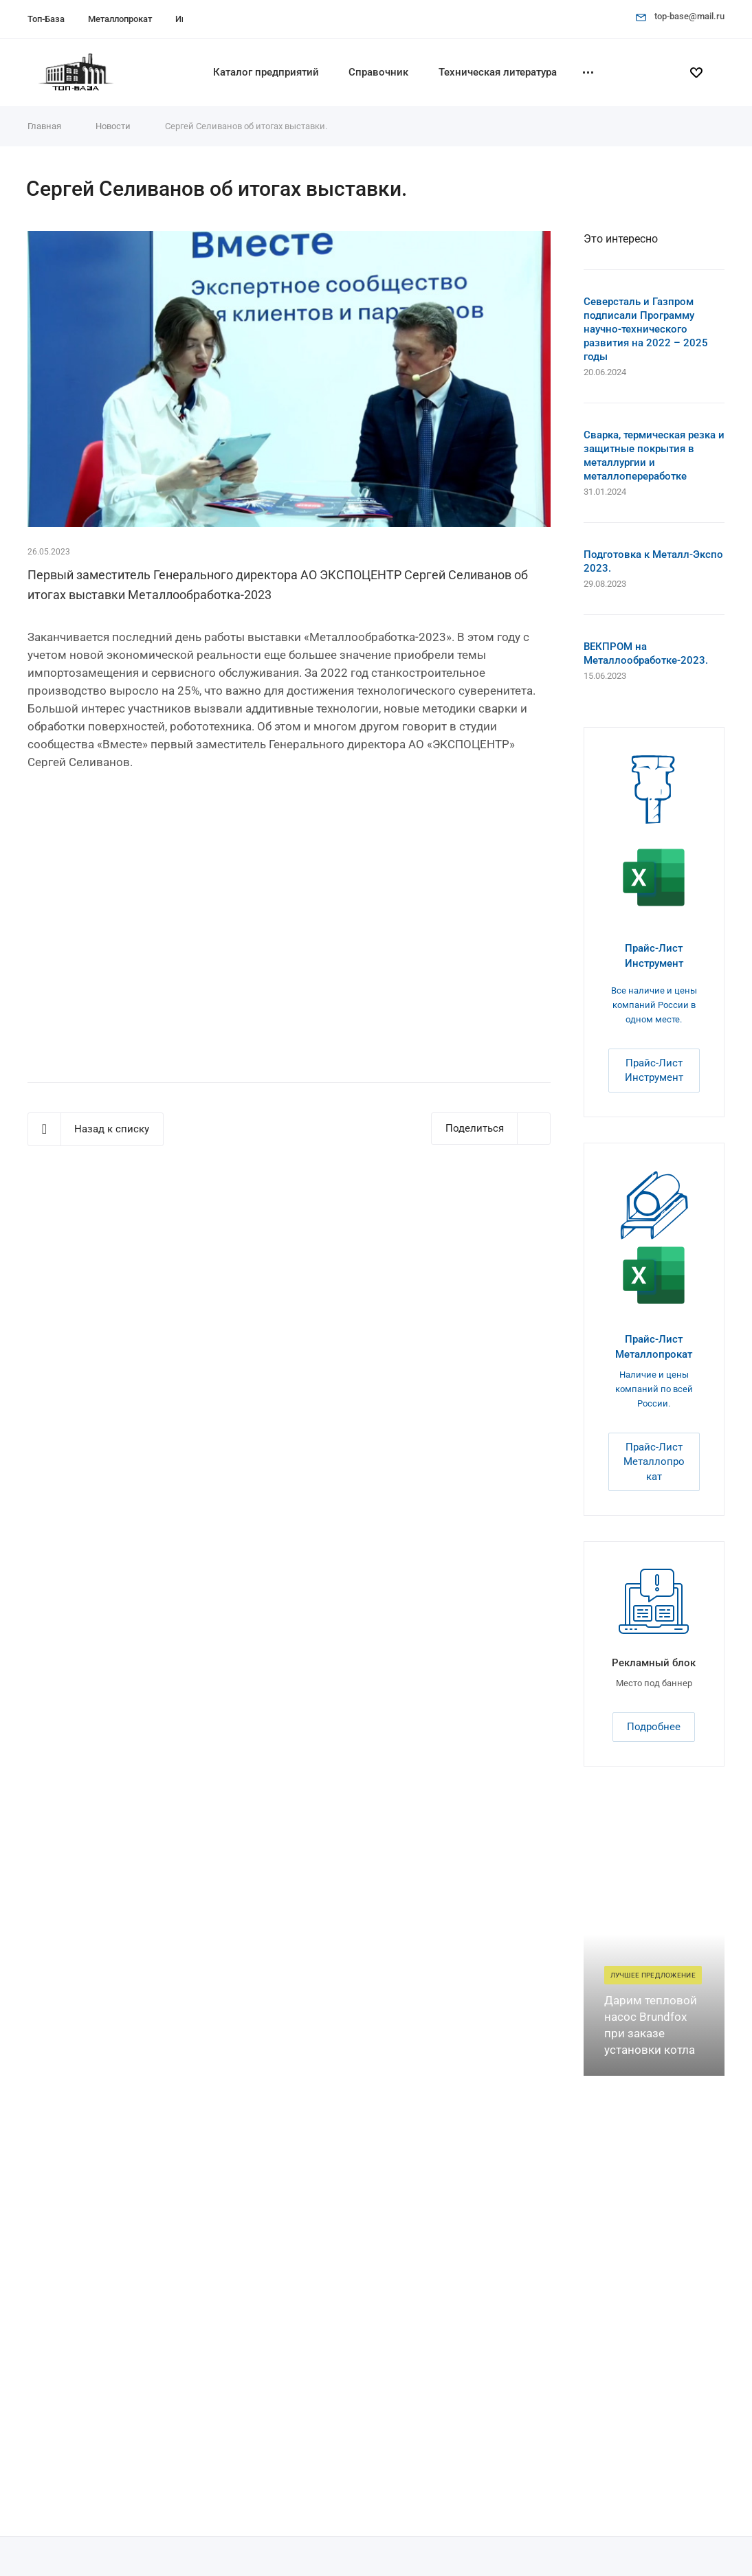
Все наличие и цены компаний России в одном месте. (654, 1004)
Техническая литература (498, 72)
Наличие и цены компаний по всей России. (654, 1389)
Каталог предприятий (266, 72)
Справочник (378, 72)
